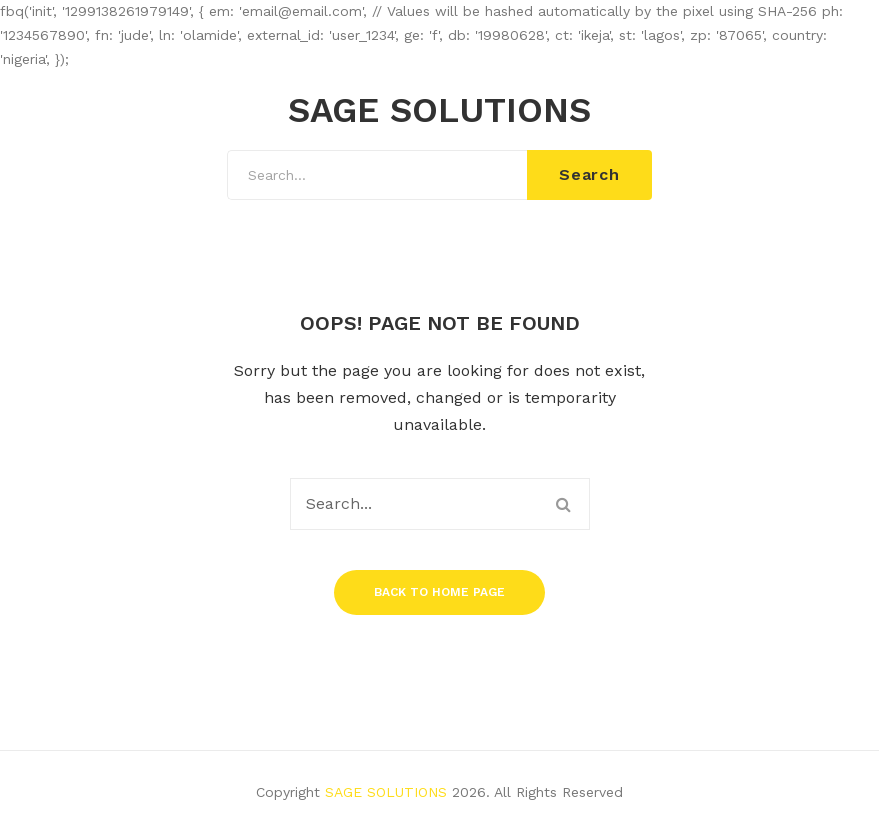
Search (589, 174)
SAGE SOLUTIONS (439, 110)
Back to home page (439, 592)
